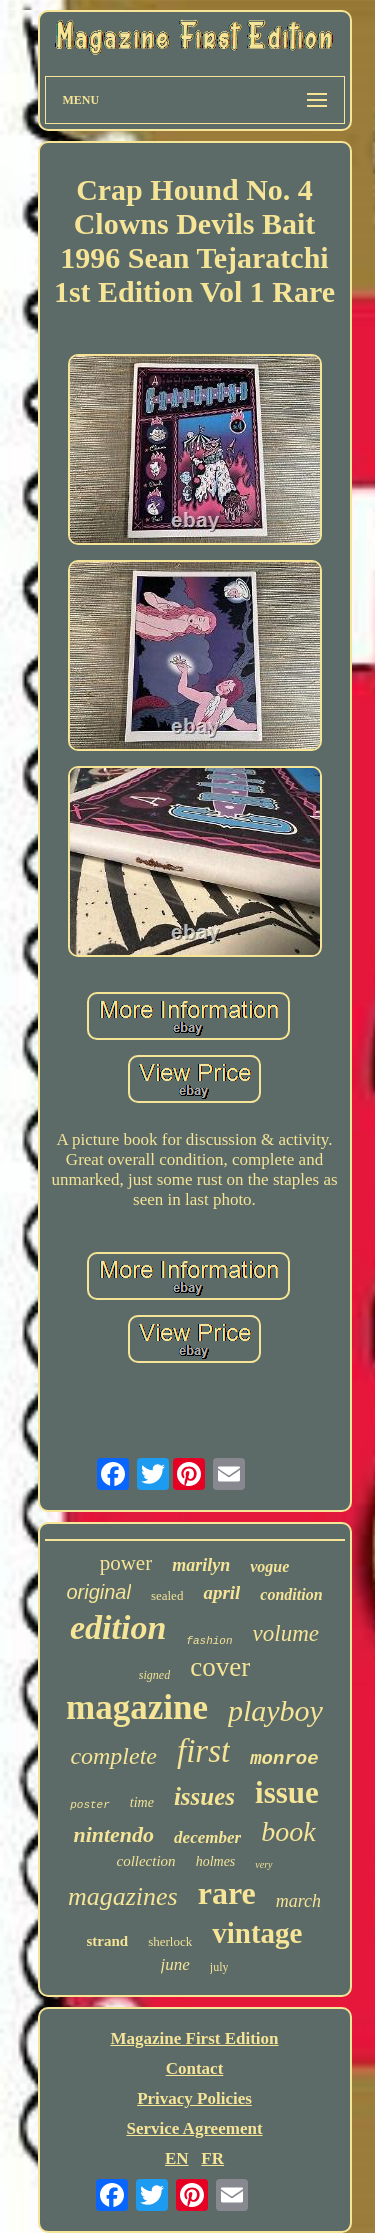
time (142, 1802)
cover (220, 1667)
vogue (269, 1566)
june (175, 1964)
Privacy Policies (194, 2098)
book (288, 1831)
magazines (123, 1896)
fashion (209, 1641)
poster (90, 1805)
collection (145, 1861)
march (298, 1901)
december (207, 1837)
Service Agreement (194, 2128)
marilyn (201, 1565)
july (219, 1967)
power (126, 1563)
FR (212, 2158)
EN (177, 2158)
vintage (257, 1933)
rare (227, 1893)
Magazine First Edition (194, 2038)
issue (287, 1792)
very (263, 1864)
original (98, 1592)
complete (113, 1756)
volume (286, 1633)
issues (204, 1796)
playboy (275, 1710)
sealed (167, 1595)
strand (108, 1941)
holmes (216, 1861)
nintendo (113, 1834)
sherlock (170, 1941)
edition (118, 1627)
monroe (284, 1759)
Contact (195, 2068)
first (203, 1751)
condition (291, 1594)
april (221, 1592)
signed (154, 1675)
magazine (137, 1707)
